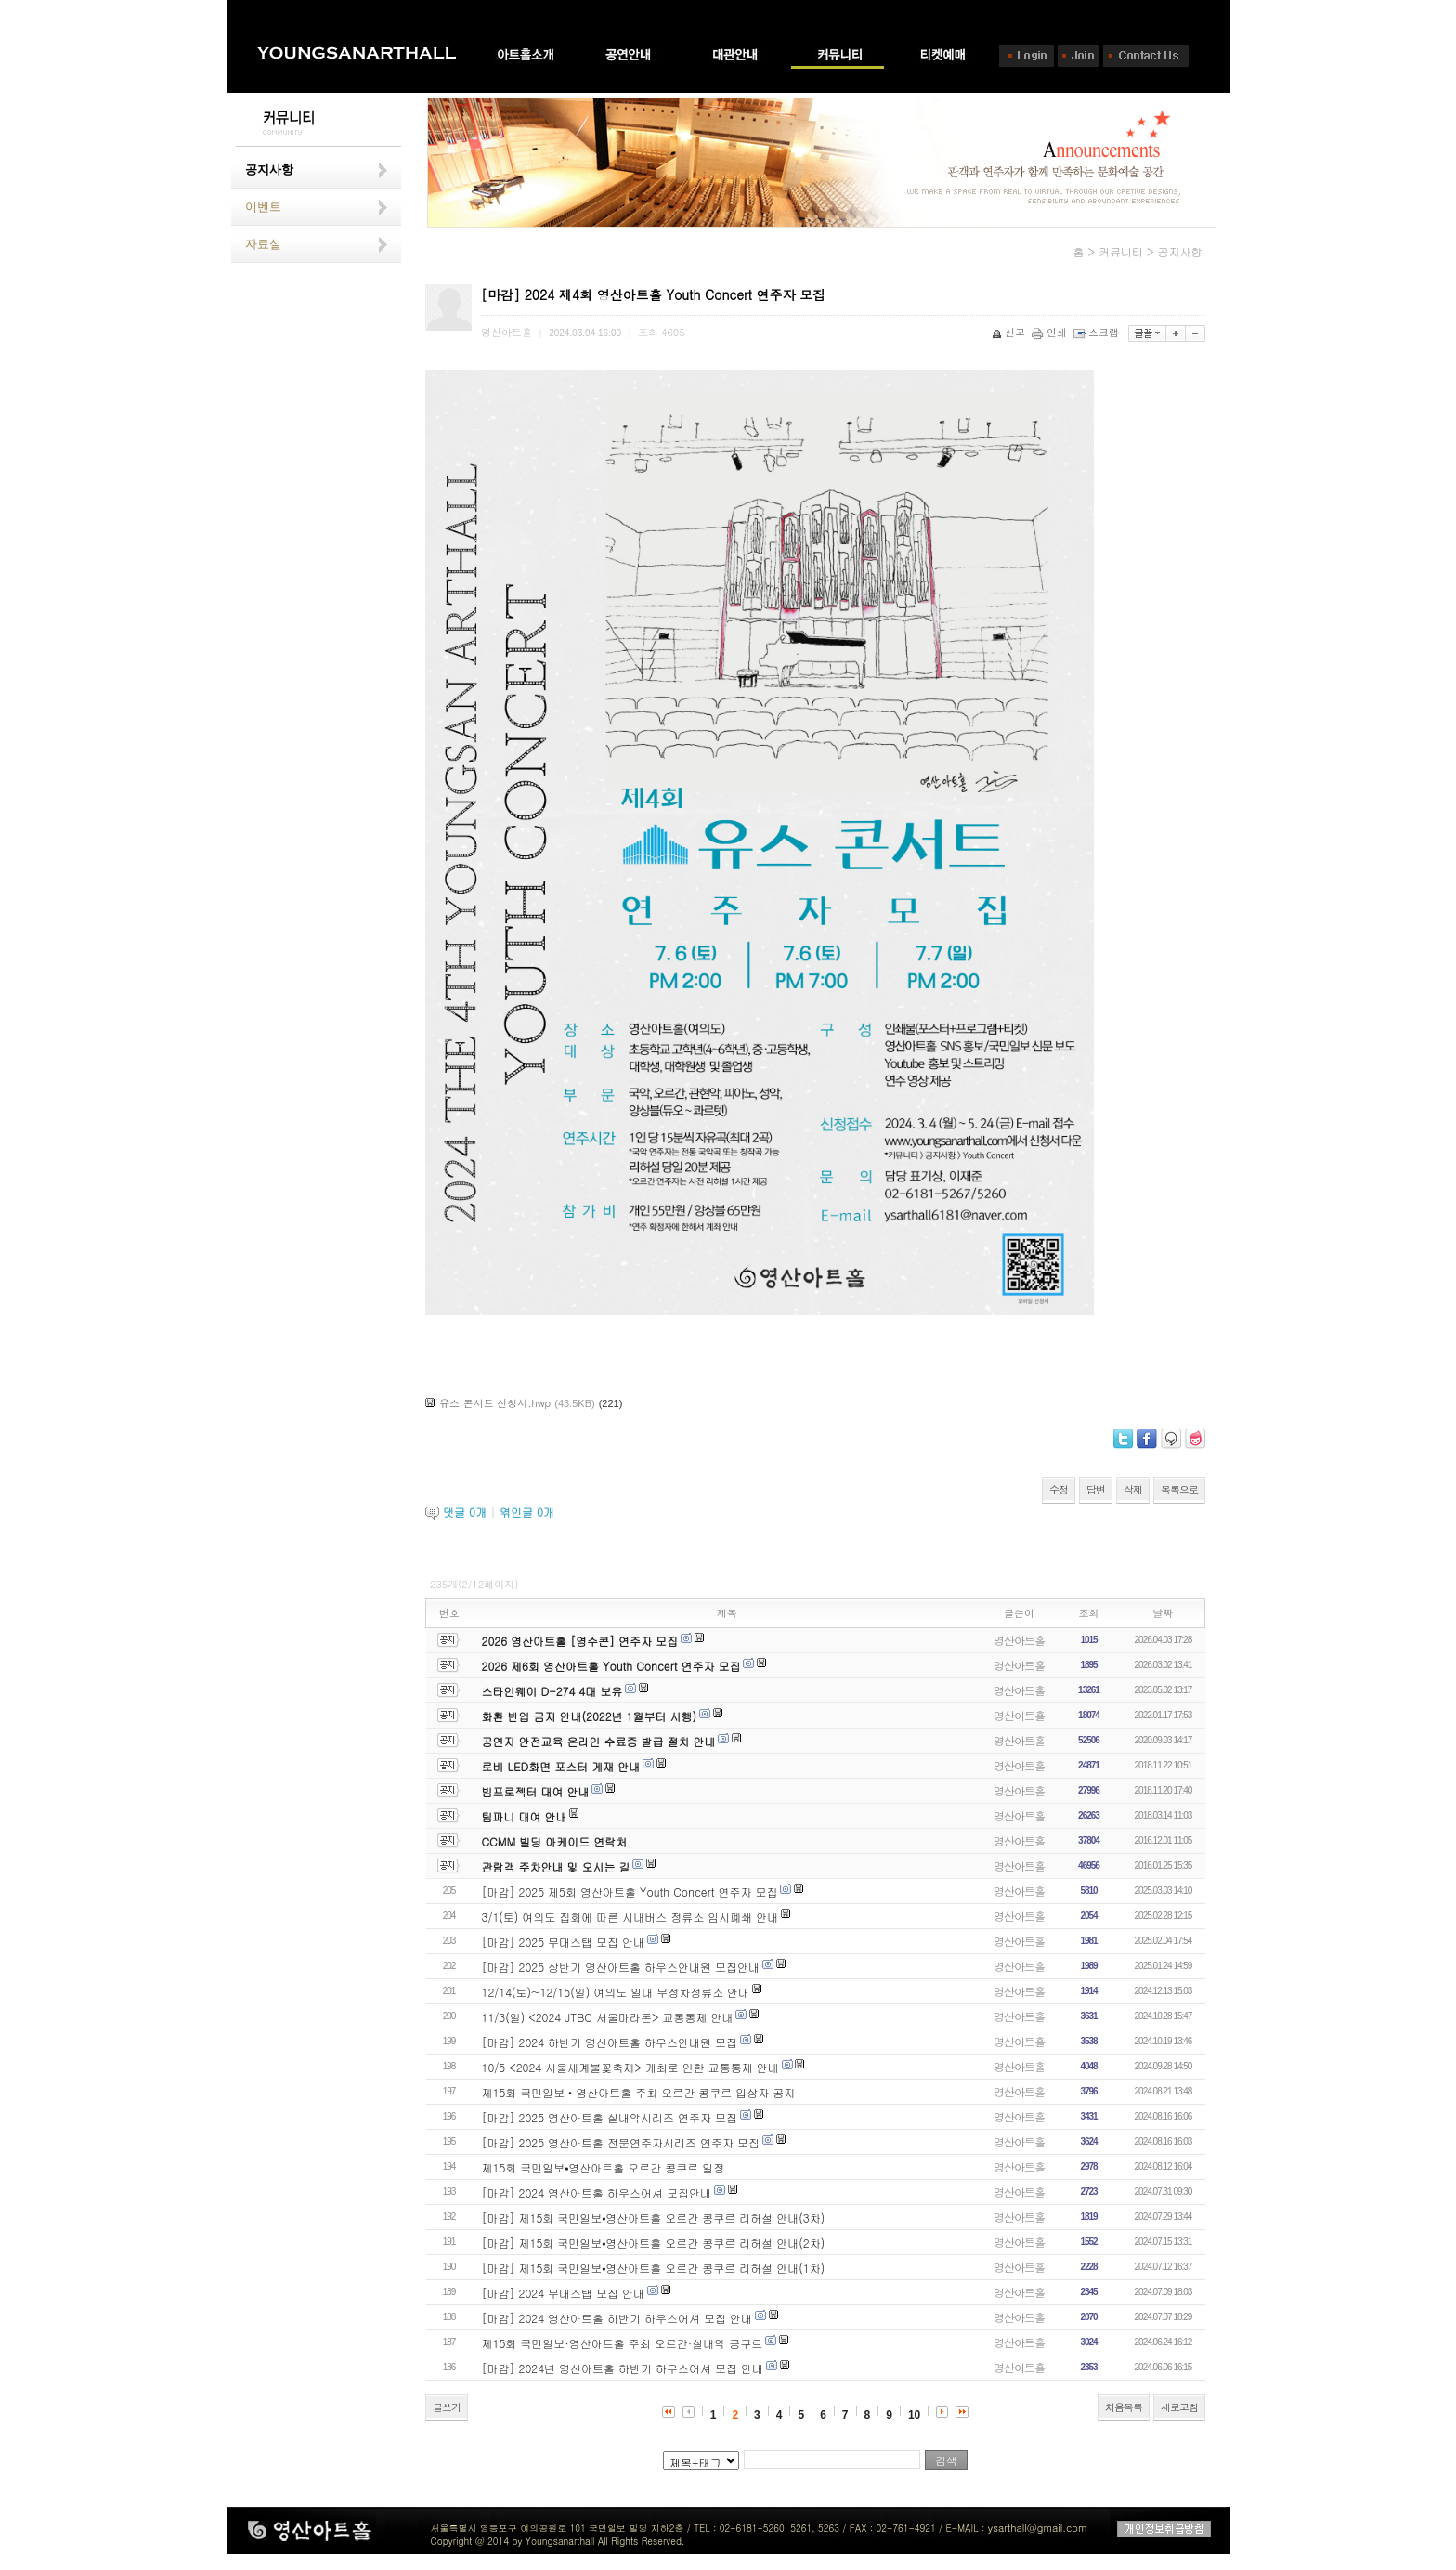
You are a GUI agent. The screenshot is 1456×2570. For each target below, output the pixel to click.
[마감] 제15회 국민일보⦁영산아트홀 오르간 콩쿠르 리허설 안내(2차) (654, 2242)
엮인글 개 (527, 1512)
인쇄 (1050, 332)
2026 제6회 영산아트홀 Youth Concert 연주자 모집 (611, 1666)
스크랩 (1097, 332)
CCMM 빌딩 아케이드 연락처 (555, 1841)
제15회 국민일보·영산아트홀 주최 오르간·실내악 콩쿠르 (622, 2343)
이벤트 (263, 207)
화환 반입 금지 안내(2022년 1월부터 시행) (589, 1716)
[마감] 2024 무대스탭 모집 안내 (563, 2293)
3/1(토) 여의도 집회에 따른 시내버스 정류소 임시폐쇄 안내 (630, 1916)
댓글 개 (465, 1512)
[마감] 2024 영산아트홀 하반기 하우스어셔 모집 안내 (617, 2318)
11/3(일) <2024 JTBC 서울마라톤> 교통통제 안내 (608, 2017)
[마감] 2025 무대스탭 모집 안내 (563, 1942)
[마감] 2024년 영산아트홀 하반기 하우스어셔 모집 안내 (623, 2368)
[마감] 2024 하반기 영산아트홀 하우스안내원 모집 (610, 2042)
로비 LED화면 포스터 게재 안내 (561, 1766)
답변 (1095, 1489)
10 (914, 2414)
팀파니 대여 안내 (524, 1816)
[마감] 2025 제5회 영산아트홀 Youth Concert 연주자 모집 (630, 1891)
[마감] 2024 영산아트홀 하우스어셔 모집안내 (597, 2192)
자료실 (263, 244)
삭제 (1133, 1489)
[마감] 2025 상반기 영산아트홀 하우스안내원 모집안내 (621, 1967)
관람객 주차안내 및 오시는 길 (556, 1866)
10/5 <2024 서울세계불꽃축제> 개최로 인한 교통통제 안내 (630, 2067)
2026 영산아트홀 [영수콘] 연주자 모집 (580, 1641)
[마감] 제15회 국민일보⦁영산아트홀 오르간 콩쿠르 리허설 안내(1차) (654, 2268)
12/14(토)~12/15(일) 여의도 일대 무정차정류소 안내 (616, 1992)
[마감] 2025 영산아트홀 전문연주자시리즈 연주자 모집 (621, 2142)
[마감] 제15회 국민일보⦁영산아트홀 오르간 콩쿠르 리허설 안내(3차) (654, 2217)
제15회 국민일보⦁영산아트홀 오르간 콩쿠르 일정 (603, 2167)
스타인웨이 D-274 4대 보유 (552, 1691)
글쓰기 (447, 2407)
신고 (1009, 332)
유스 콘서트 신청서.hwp (495, 1403)
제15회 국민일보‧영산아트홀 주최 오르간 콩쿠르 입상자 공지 (639, 2092)
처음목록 (1123, 2407)
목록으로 (1179, 1489)
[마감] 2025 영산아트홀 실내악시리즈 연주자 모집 (610, 2117)
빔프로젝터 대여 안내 (536, 1791)
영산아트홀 (1019, 1640)
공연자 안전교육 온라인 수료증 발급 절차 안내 (599, 1741)
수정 (1058, 1489)
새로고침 (1179, 2407)
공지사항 (269, 169)
